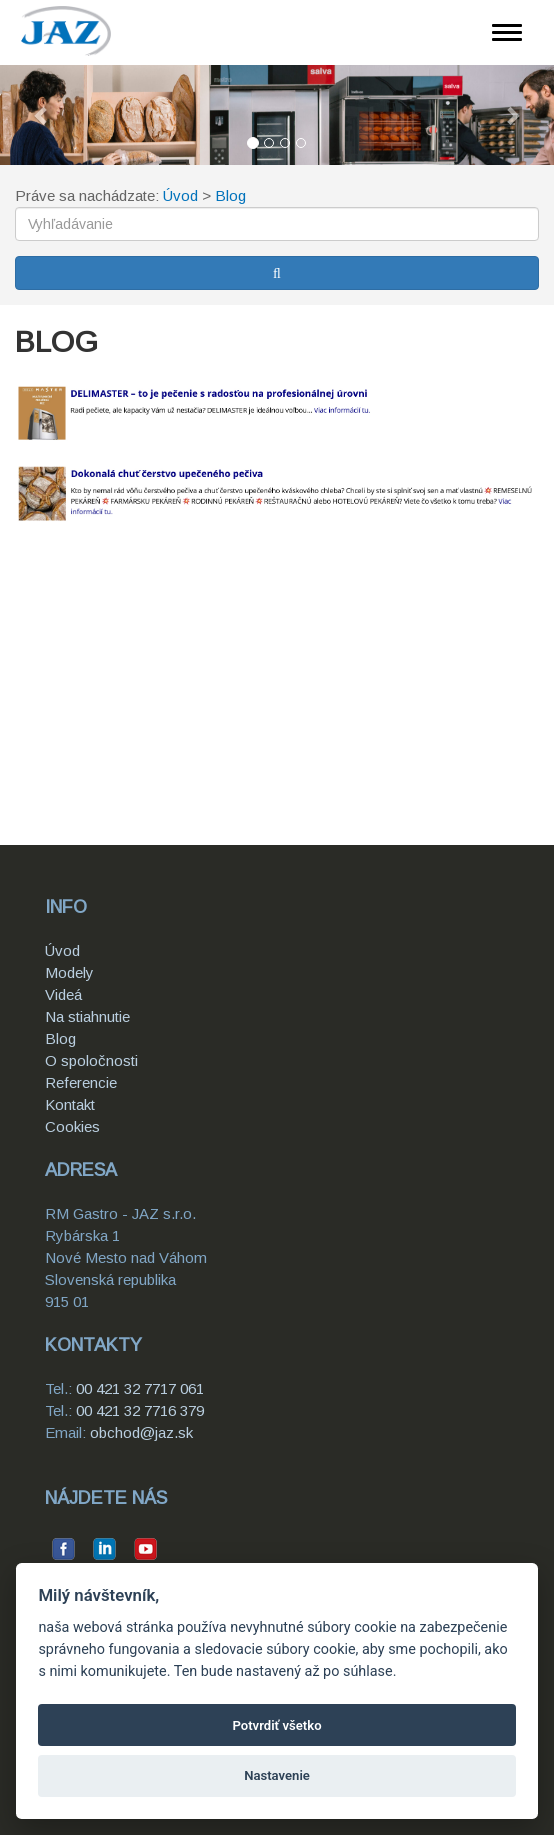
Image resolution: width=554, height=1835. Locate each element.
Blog (230, 195)
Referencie (81, 1082)
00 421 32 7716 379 (140, 1410)
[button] (41, 115)
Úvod (180, 195)
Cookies (72, 1126)
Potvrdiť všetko (276, 1725)
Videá (63, 994)
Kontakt (70, 1104)
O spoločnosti (91, 1060)
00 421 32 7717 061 (140, 1388)
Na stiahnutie (87, 1016)
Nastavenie (277, 1775)
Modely (69, 972)
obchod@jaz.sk (141, 1432)
